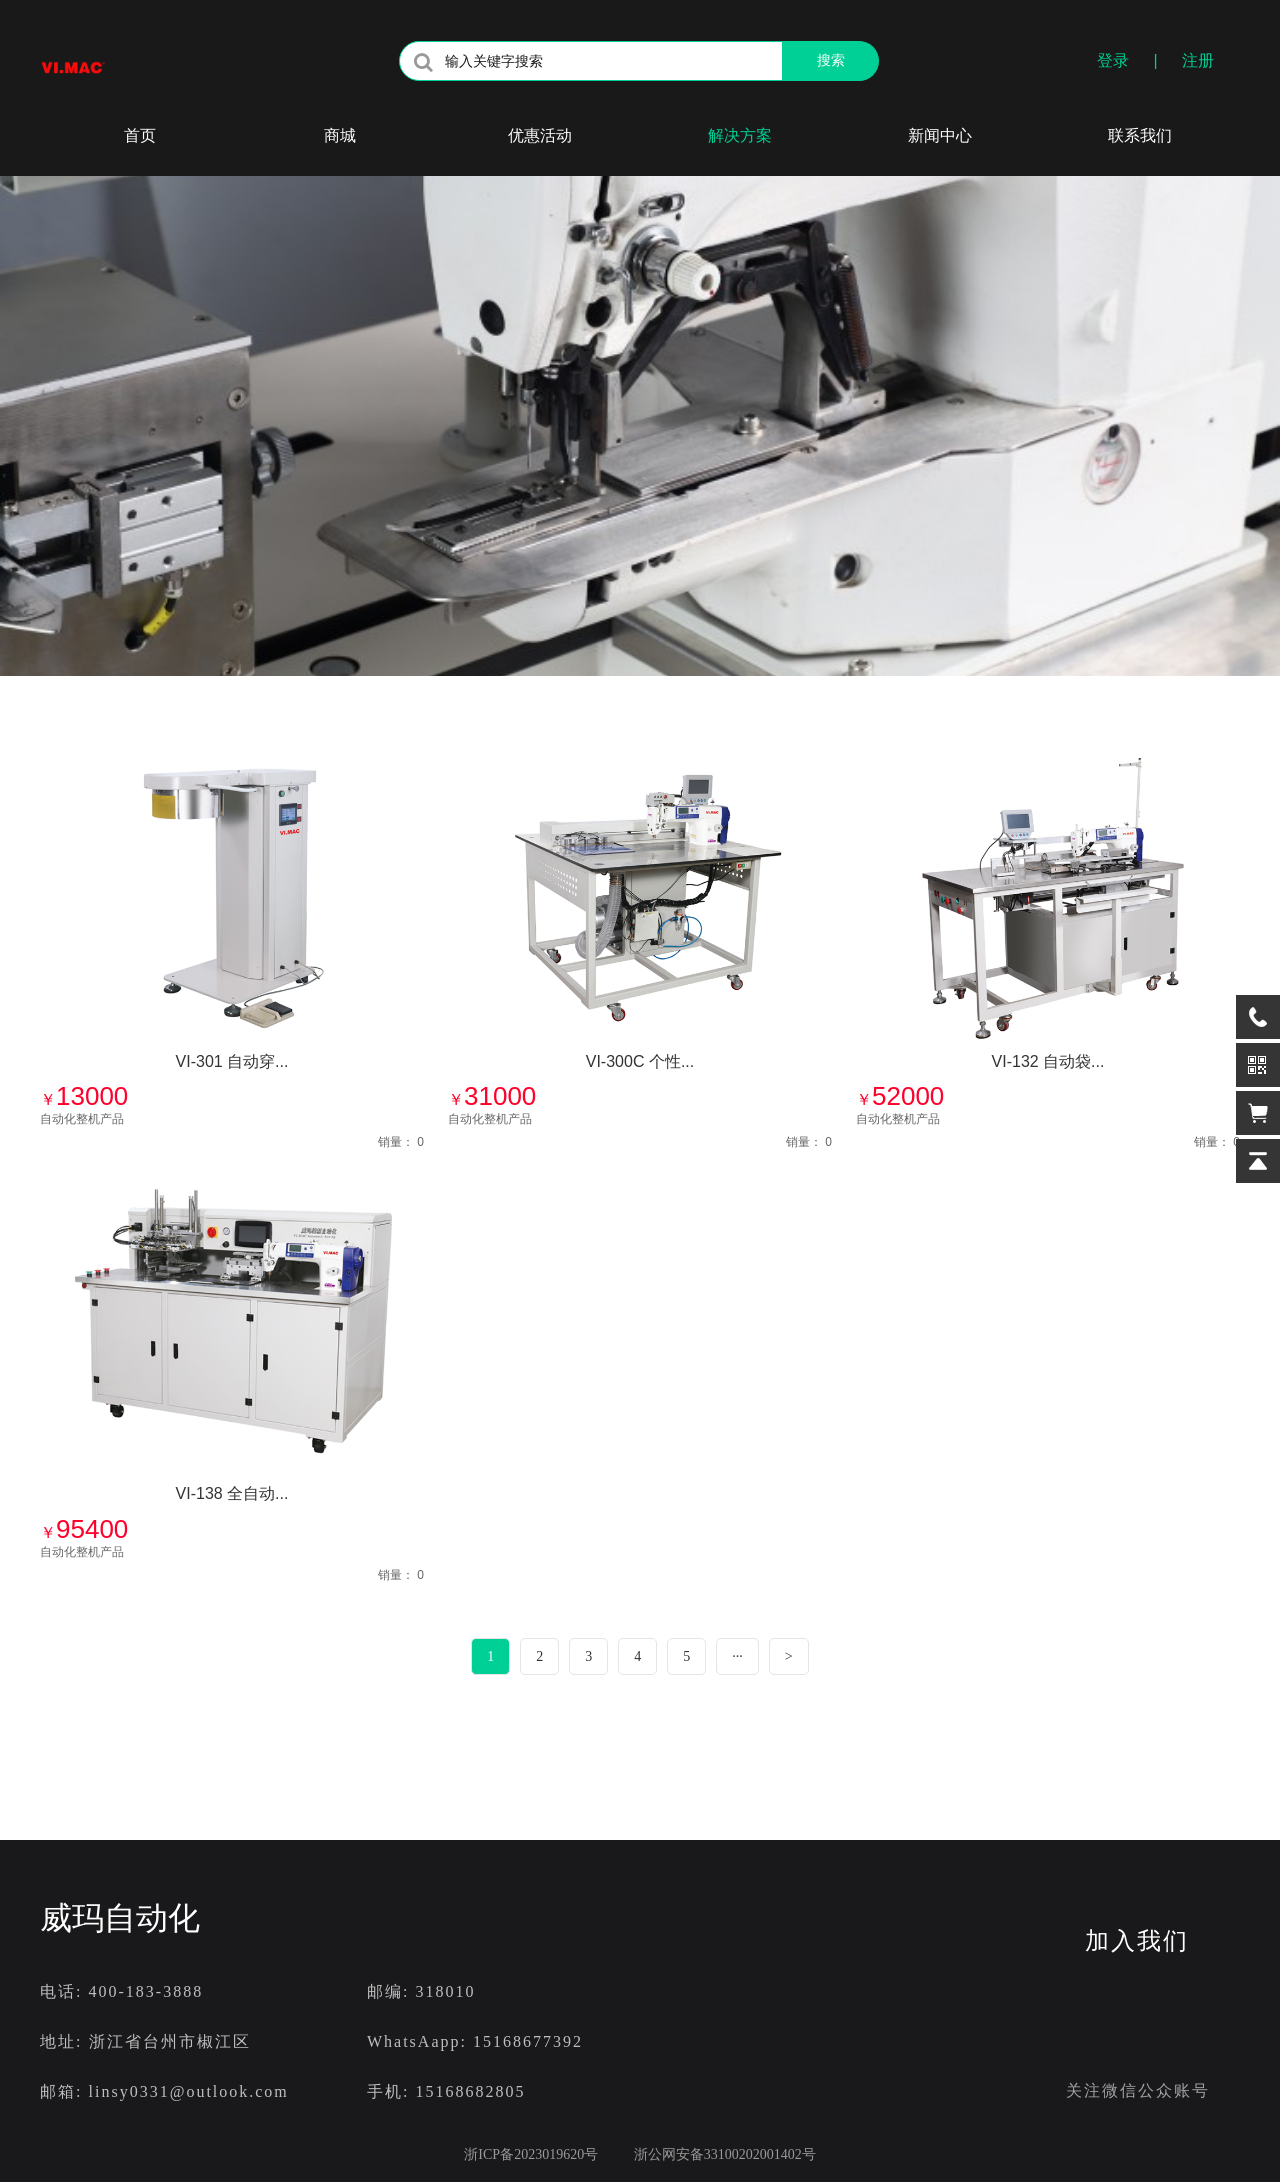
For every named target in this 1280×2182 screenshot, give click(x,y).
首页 (140, 135)
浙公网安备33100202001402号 (714, 2154)
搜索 (831, 60)
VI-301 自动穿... (232, 1061)
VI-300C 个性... (640, 1061)
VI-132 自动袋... (1048, 1061)
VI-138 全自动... (232, 1493)
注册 (1198, 60)
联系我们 (1140, 135)
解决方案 (740, 135)
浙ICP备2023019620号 (531, 2154)
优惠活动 (540, 135)
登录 (1113, 60)
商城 (340, 135)
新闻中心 (940, 135)
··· (737, 1656)
